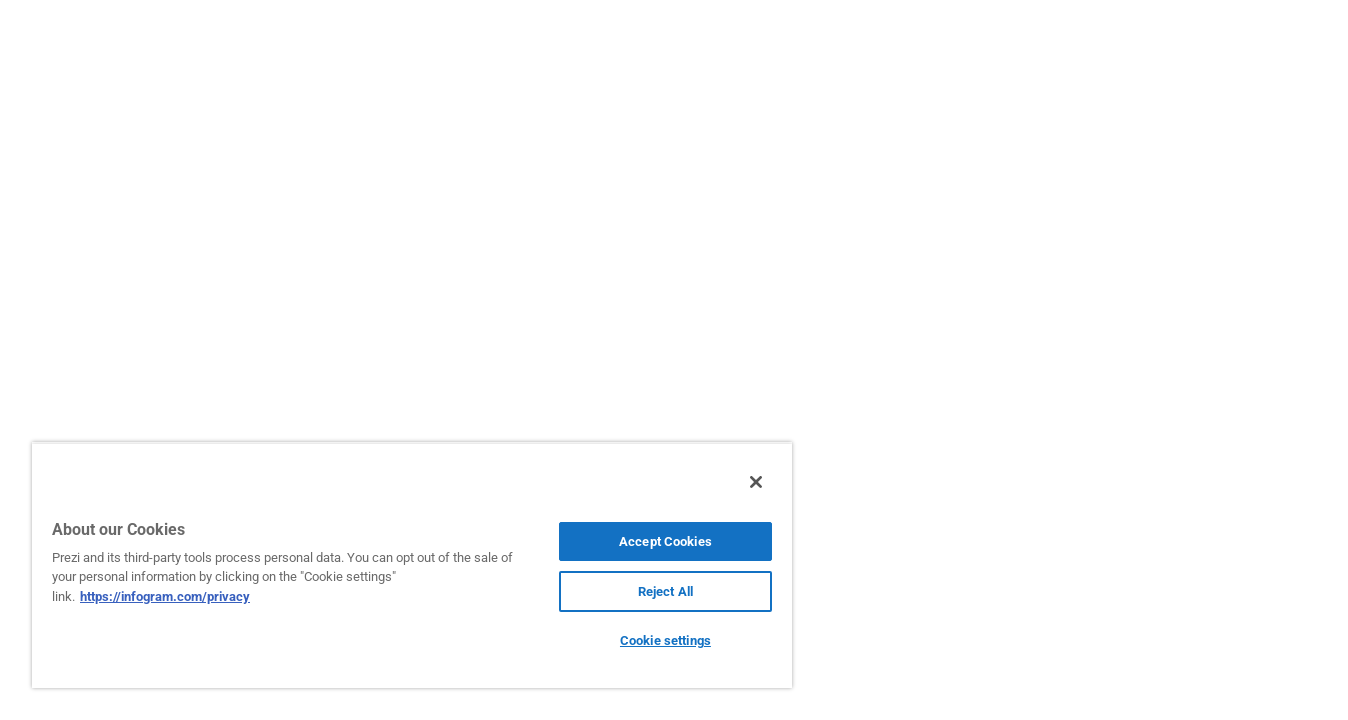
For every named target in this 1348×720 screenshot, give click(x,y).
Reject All (665, 591)
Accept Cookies (665, 541)
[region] (412, 565)
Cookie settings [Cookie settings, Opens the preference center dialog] (665, 640)
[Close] (756, 482)
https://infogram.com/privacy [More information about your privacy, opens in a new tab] (165, 596)
